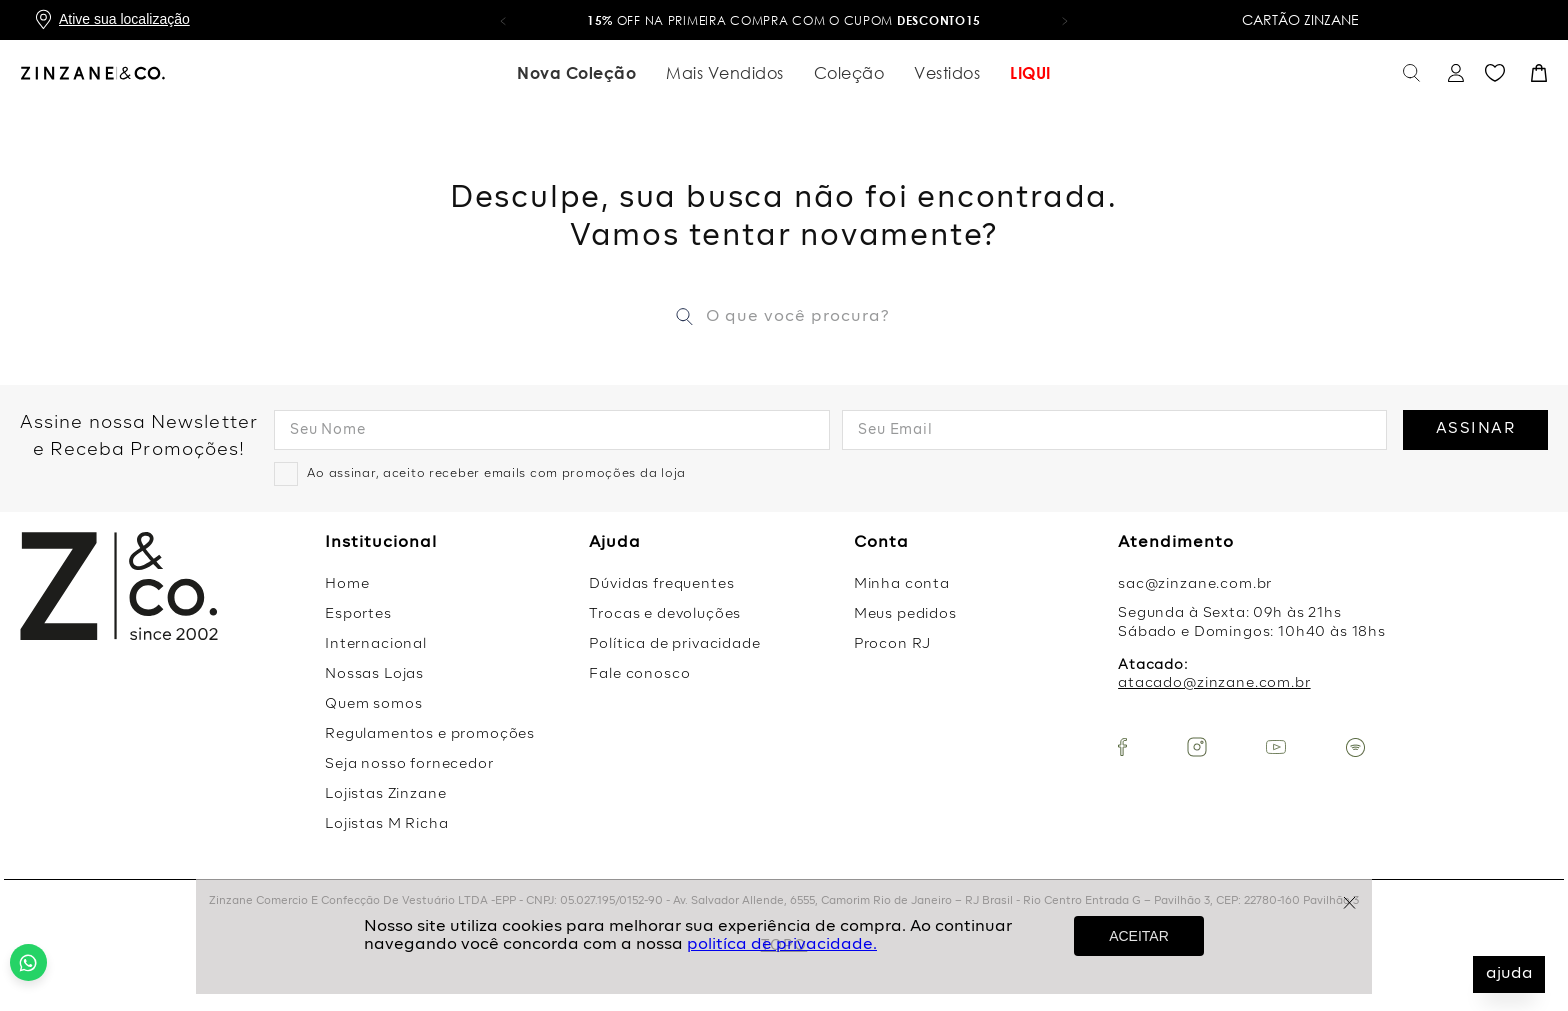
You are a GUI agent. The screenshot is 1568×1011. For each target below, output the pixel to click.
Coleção (849, 73)
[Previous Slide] (25, 357)
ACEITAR (1139, 936)
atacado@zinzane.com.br (1214, 683)
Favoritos (1495, 73)
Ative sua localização (124, 19)
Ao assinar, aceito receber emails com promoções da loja (496, 474)
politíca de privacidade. (782, 945)
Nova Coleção (576, 73)
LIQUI (1030, 73)
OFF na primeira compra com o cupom (784, 20)
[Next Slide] (1543, 357)
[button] (503, 20)
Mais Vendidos (725, 73)
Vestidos (947, 73)
